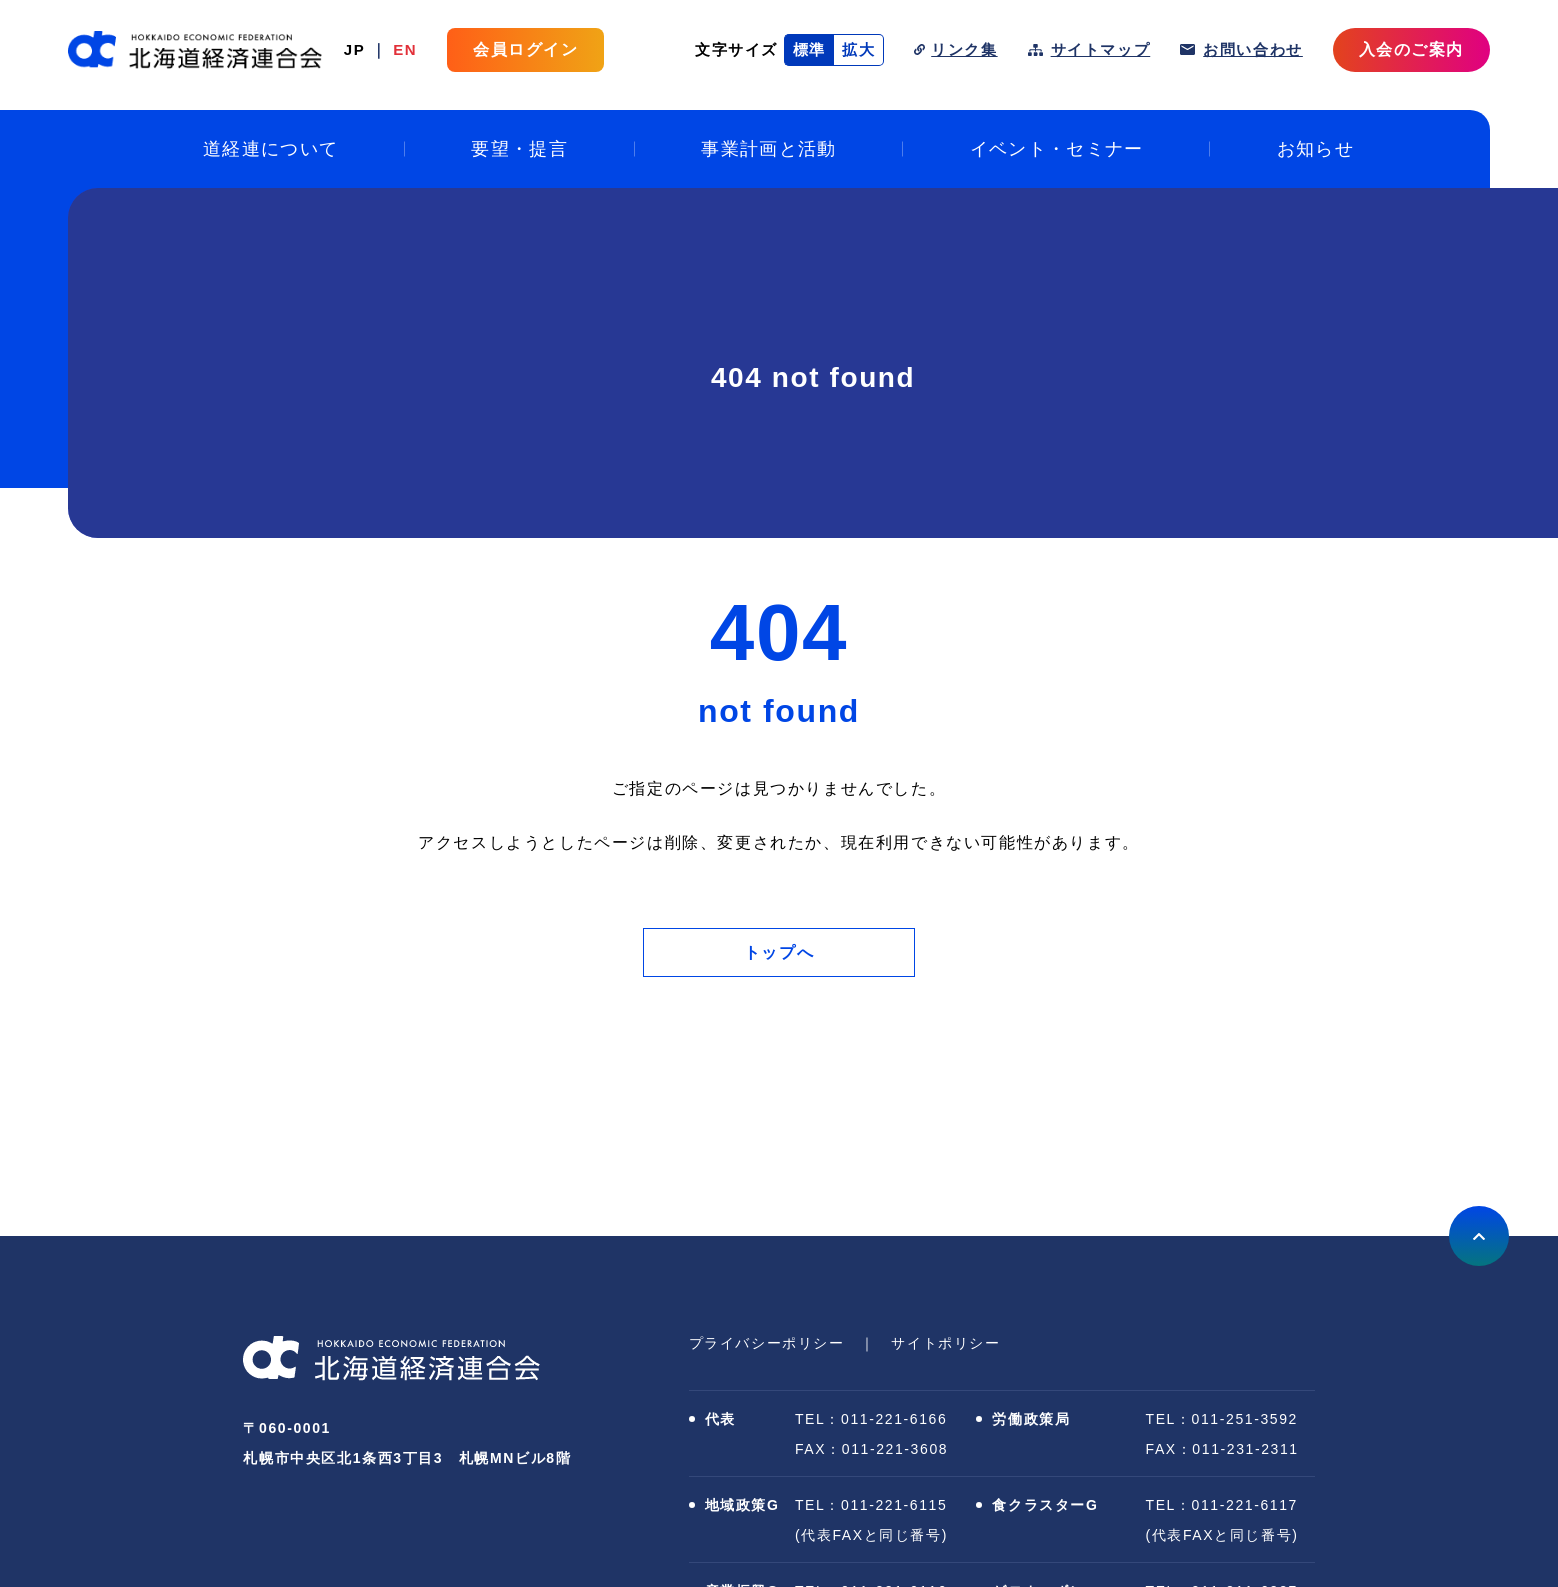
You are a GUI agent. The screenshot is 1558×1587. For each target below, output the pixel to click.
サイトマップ (1101, 49)
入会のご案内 (1411, 49)
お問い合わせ (1253, 49)
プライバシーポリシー (767, 1343)
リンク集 (964, 49)
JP (354, 49)
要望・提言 (519, 149)
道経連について (270, 149)
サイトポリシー (945, 1343)
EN (405, 49)
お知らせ (1315, 149)
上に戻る (1479, 1236)
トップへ (779, 952)
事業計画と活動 (768, 149)
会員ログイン (525, 49)
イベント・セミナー (1057, 149)
